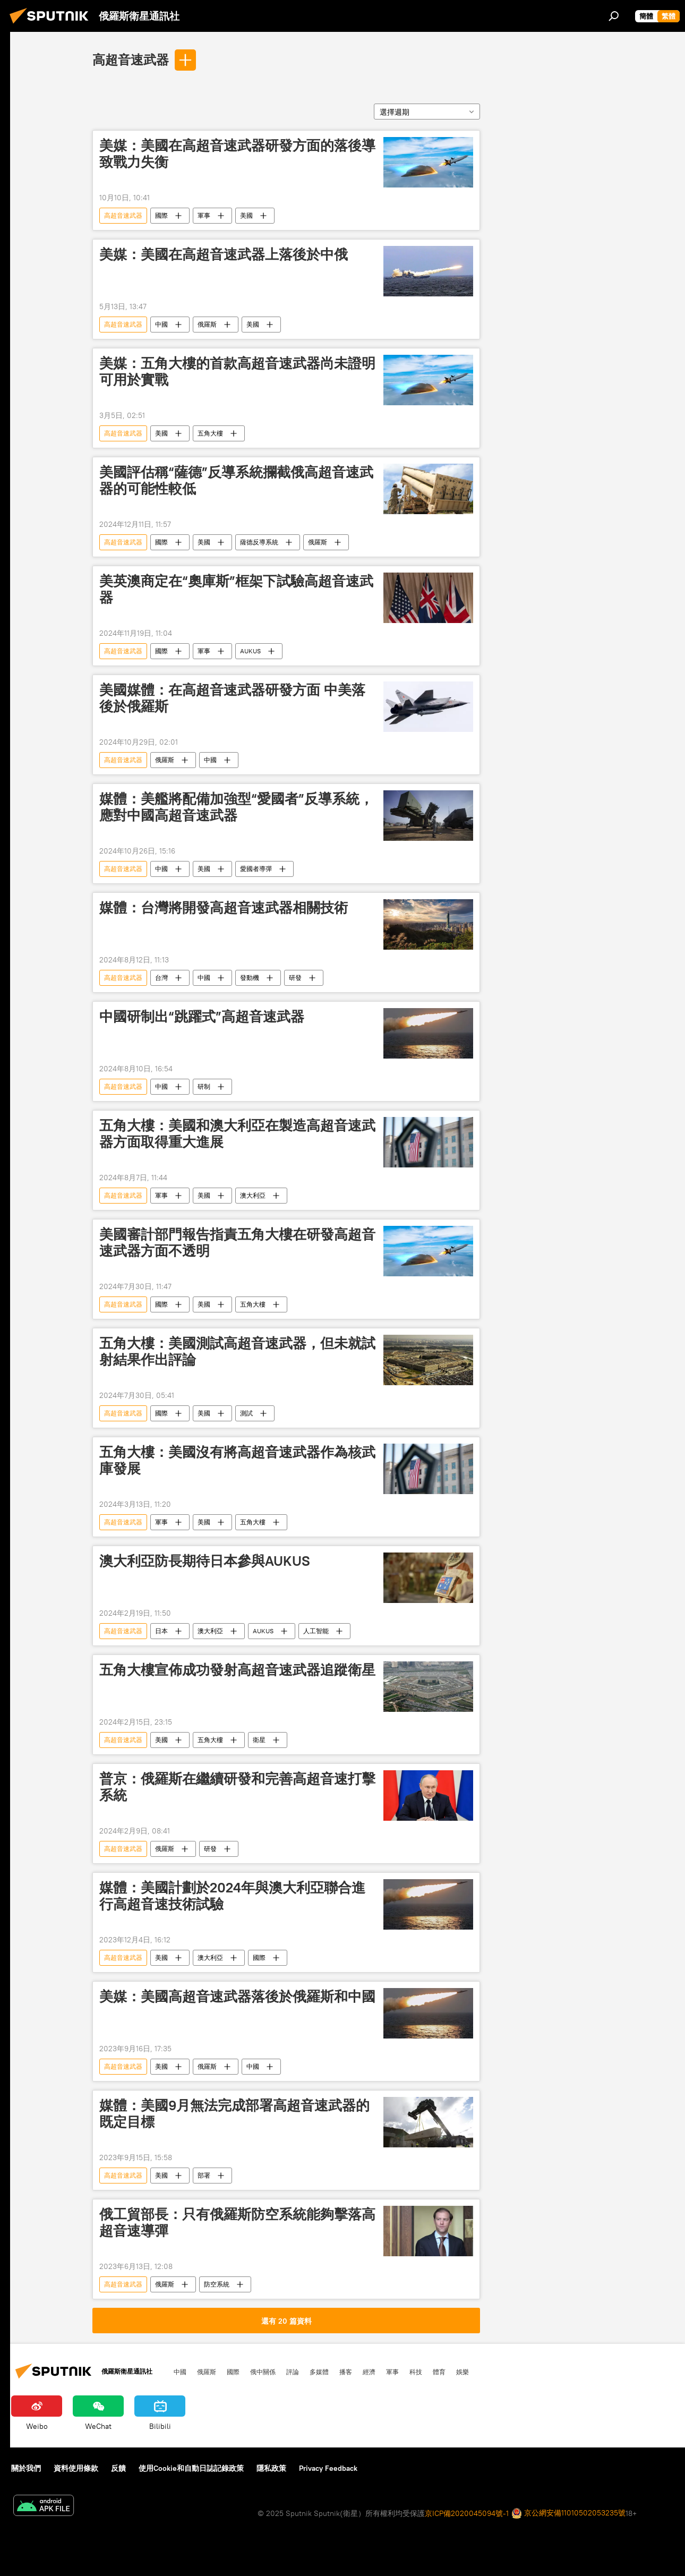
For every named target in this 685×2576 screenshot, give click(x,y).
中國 (161, 324)
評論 (292, 2371)
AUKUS (250, 651)
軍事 (204, 215)
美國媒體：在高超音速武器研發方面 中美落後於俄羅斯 (232, 698)
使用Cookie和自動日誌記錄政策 (191, 2468)
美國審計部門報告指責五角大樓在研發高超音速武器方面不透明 (237, 1242)
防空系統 (216, 2284)
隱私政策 (271, 2468)
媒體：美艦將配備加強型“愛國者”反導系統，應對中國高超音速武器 (236, 807)
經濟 (369, 2371)
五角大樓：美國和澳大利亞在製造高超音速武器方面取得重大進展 (237, 1133)
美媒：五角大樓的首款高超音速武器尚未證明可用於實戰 (237, 371)
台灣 (161, 978)
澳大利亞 (253, 1195)
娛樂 (462, 2371)
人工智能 (316, 1631)
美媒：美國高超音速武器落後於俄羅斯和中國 (237, 1996)
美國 (246, 215)
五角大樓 (210, 433)
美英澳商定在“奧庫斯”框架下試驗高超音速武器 (236, 589)
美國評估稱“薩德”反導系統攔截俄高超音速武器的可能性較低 (236, 480)
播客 (345, 2371)
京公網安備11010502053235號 (568, 2513)
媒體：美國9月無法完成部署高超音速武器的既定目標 (234, 2113)
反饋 (118, 2468)
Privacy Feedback (328, 2468)
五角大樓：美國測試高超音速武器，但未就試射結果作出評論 (237, 1351)
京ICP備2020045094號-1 (467, 2513)
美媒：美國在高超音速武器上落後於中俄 (223, 254)
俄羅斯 (207, 324)
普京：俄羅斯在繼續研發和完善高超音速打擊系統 (237, 1787)
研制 (204, 1086)
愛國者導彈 (256, 869)
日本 (161, 1631)
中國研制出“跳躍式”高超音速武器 (201, 1016)
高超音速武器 (130, 59)
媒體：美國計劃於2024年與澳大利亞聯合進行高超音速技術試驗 (232, 1896)
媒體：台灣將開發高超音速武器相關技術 (223, 907)
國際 (161, 215)
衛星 (259, 1740)
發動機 (249, 978)
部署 (204, 2175)
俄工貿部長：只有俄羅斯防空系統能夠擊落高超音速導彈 (237, 2222)
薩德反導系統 (259, 542)
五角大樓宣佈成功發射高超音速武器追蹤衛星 (237, 1669)
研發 (295, 978)
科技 (415, 2371)
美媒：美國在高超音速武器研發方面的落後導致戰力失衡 (237, 153)
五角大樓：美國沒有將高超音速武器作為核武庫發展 (237, 1460)
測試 (246, 1413)
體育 (439, 2371)
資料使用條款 (76, 2468)
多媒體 (319, 2371)
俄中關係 (263, 2371)
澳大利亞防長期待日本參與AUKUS (204, 1561)
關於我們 (26, 2468)
